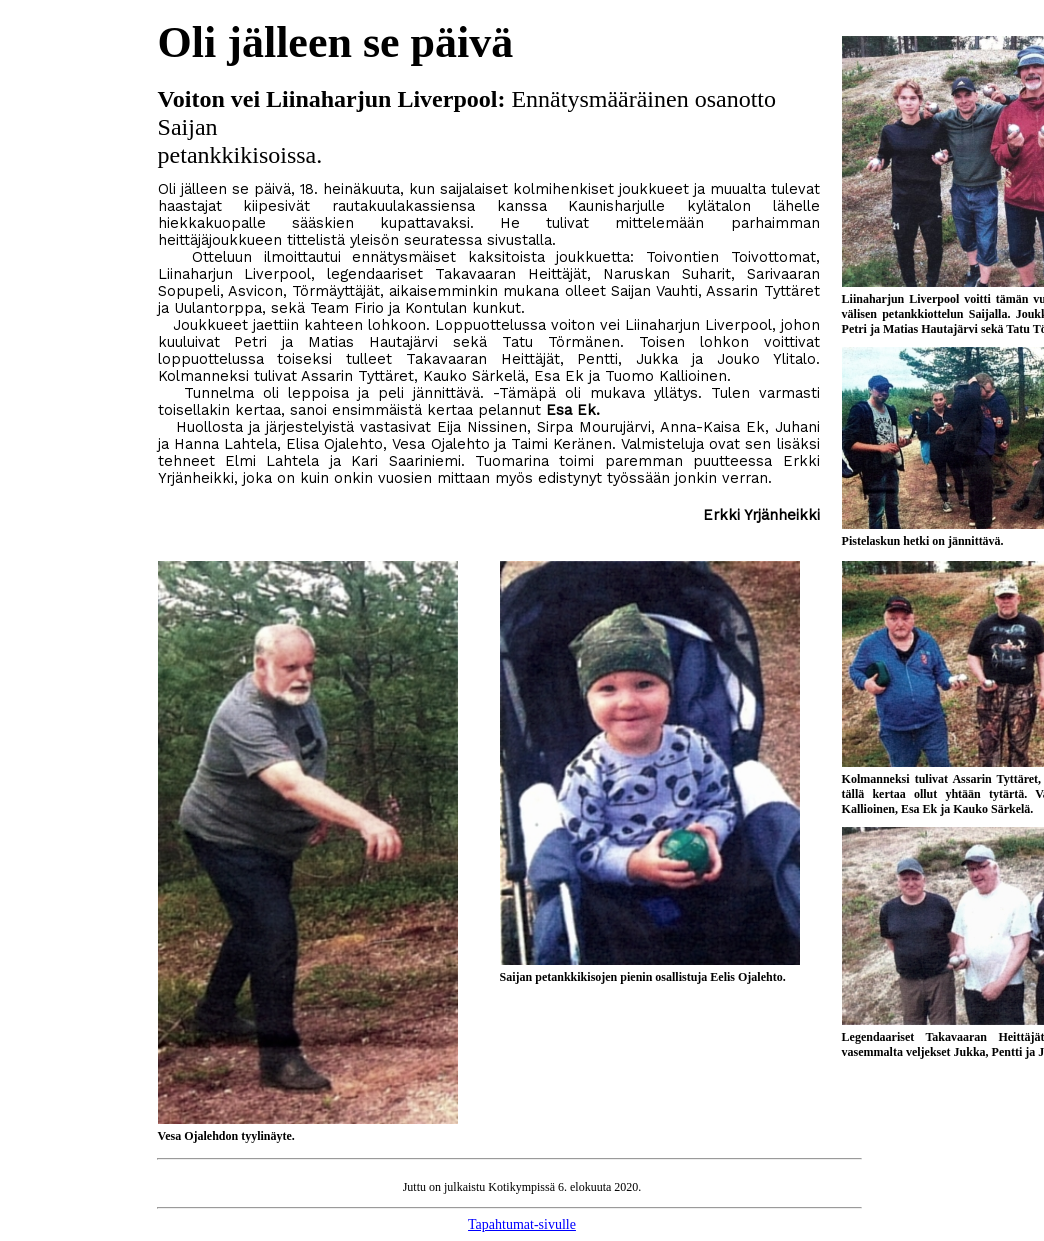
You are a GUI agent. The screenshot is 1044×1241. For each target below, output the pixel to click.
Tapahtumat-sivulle (522, 1224)
